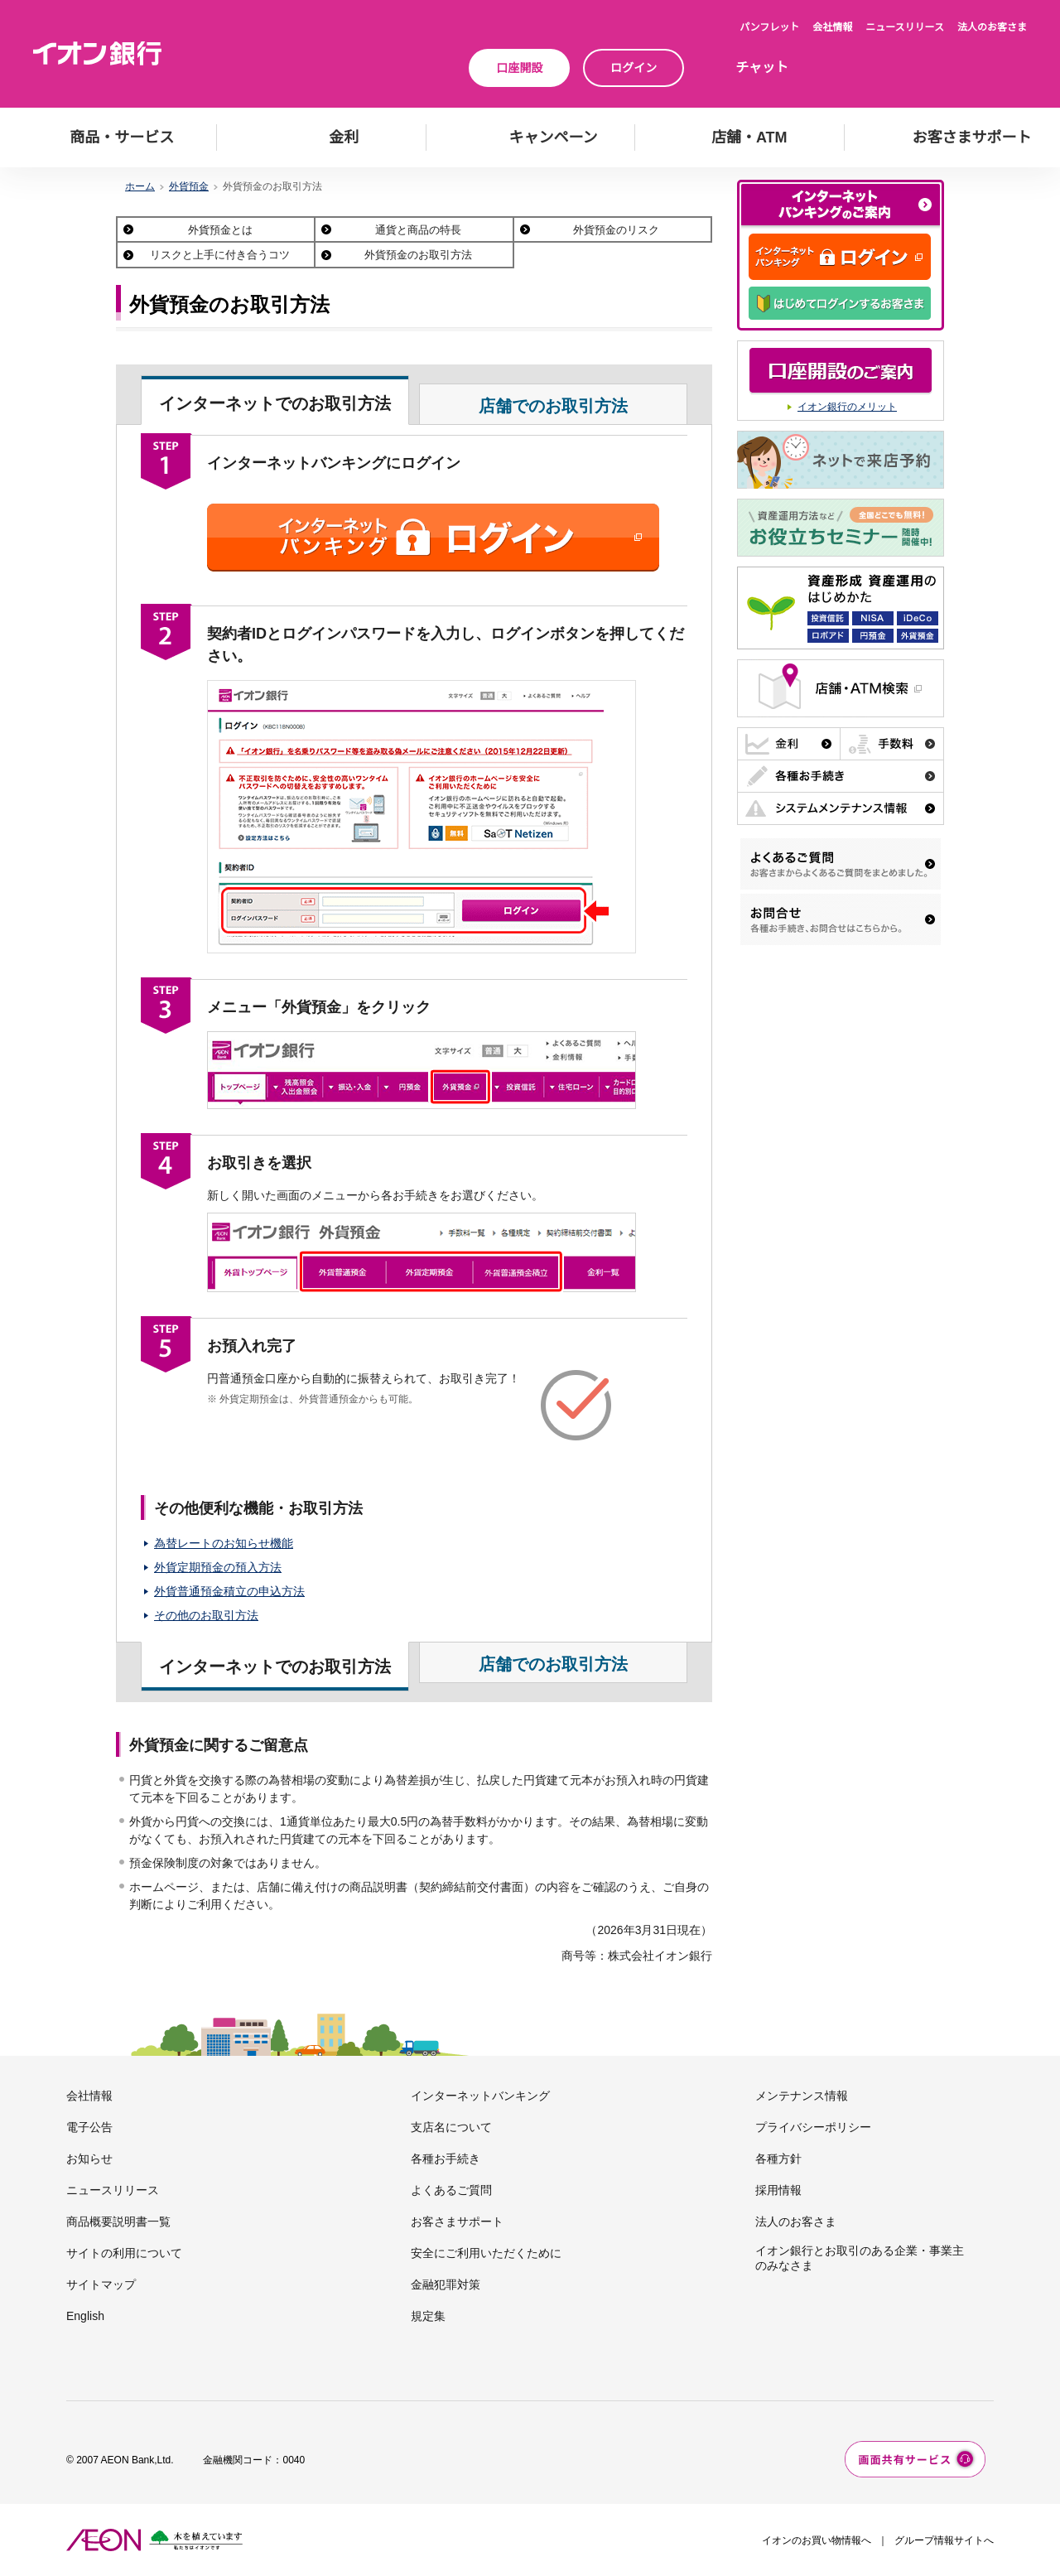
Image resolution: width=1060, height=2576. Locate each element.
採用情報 (778, 2190)
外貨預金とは (220, 230)
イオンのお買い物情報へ (816, 2540)
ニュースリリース (904, 27)
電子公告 (89, 2127)
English (85, 2316)
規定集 (428, 2316)
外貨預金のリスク (616, 230)
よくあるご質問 (451, 2190)
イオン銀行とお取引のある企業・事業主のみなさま (859, 2258)
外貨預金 (189, 186)
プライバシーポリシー (813, 2127)
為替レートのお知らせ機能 (223, 1543)
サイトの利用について (124, 2253)
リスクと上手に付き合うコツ (220, 254)
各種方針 (778, 2158)
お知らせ (89, 2158)
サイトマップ (101, 2284)
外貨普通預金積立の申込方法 (229, 1591)
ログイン (633, 68)
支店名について (451, 2127)
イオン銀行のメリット (847, 406)
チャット (761, 67)
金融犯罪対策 (445, 2284)
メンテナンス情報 (801, 2095)
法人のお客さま (992, 27)
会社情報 (832, 27)
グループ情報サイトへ (944, 2540)
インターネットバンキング (480, 2095)
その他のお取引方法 (206, 1615)
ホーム (140, 186)
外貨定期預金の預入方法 (218, 1567)
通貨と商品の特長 (418, 230)
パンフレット (769, 27)
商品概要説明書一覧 (118, 2221)
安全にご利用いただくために (486, 2253)
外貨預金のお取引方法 (418, 254)
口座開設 (519, 68)
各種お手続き (445, 2158)
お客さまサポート (457, 2221)
